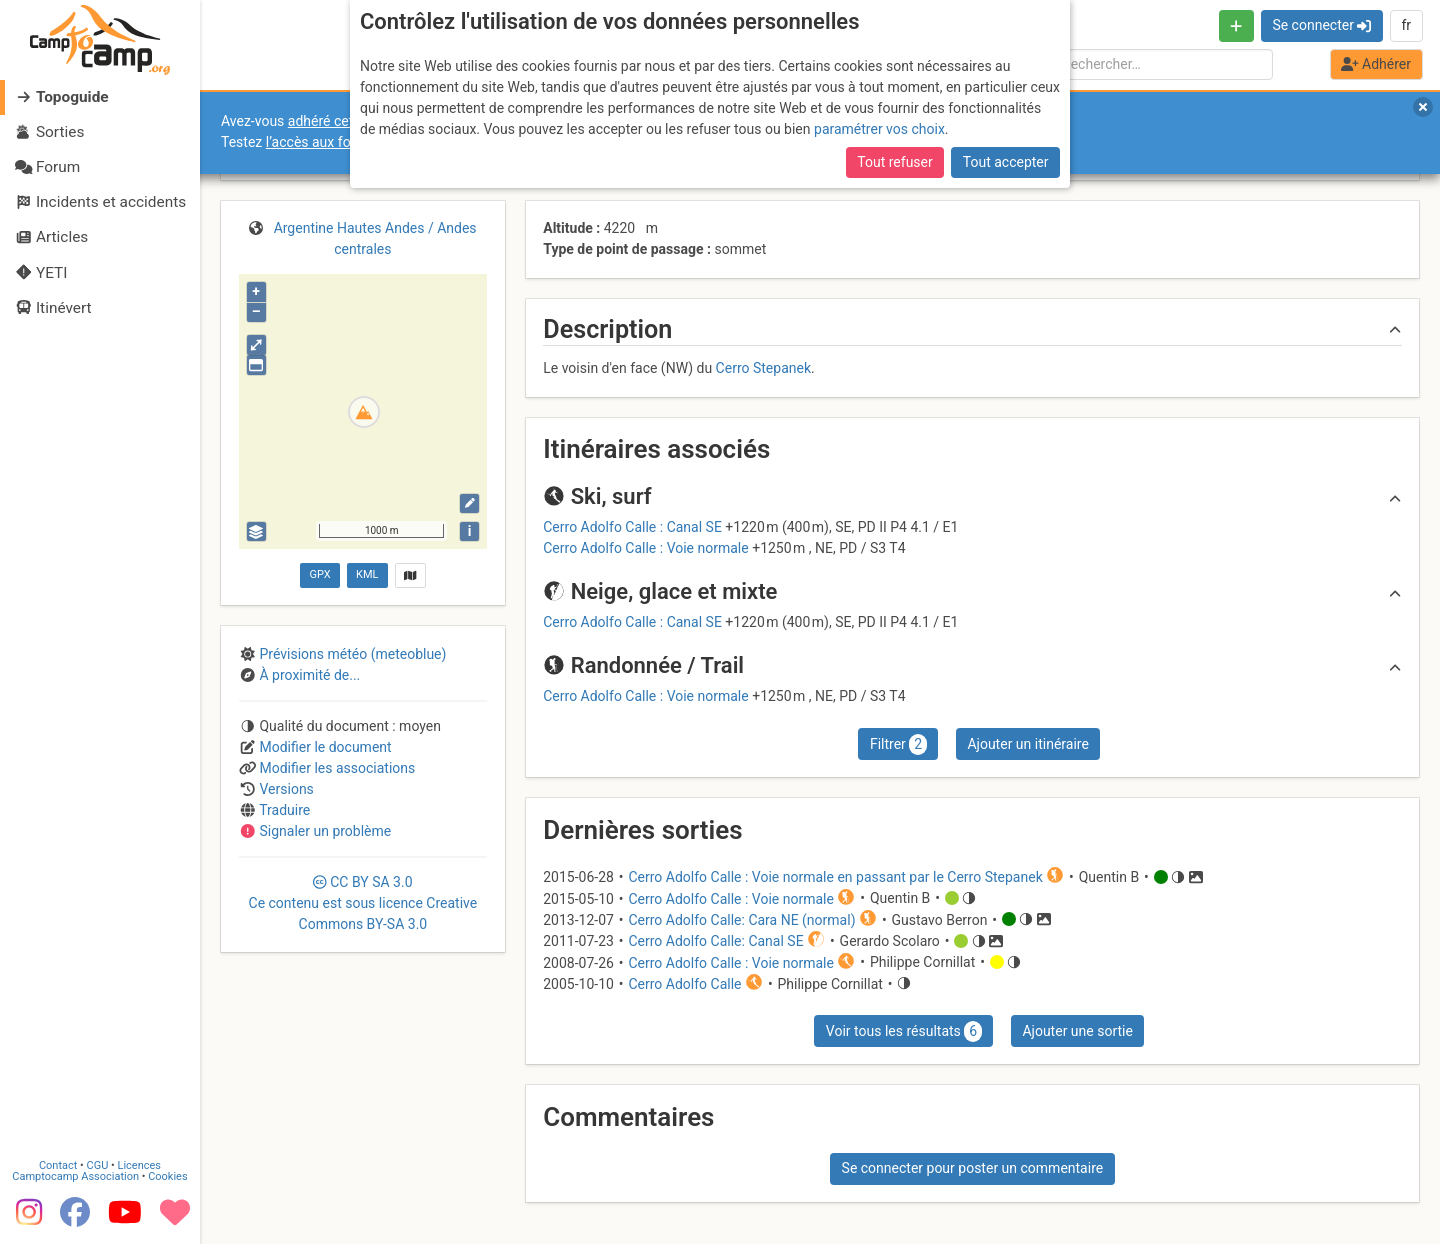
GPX (319, 574)
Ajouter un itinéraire (1027, 744)
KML (367, 574)
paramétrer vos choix (879, 129)
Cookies (167, 1173)
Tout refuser (894, 162)
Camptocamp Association (75, 1173)
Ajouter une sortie (1077, 1031)
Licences (139, 1162)
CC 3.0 (363, 903)
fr (1406, 25)
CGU (98, 1162)
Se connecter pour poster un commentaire (973, 1168)
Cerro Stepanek (763, 368)
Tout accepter (1006, 162)
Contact (58, 1162)
